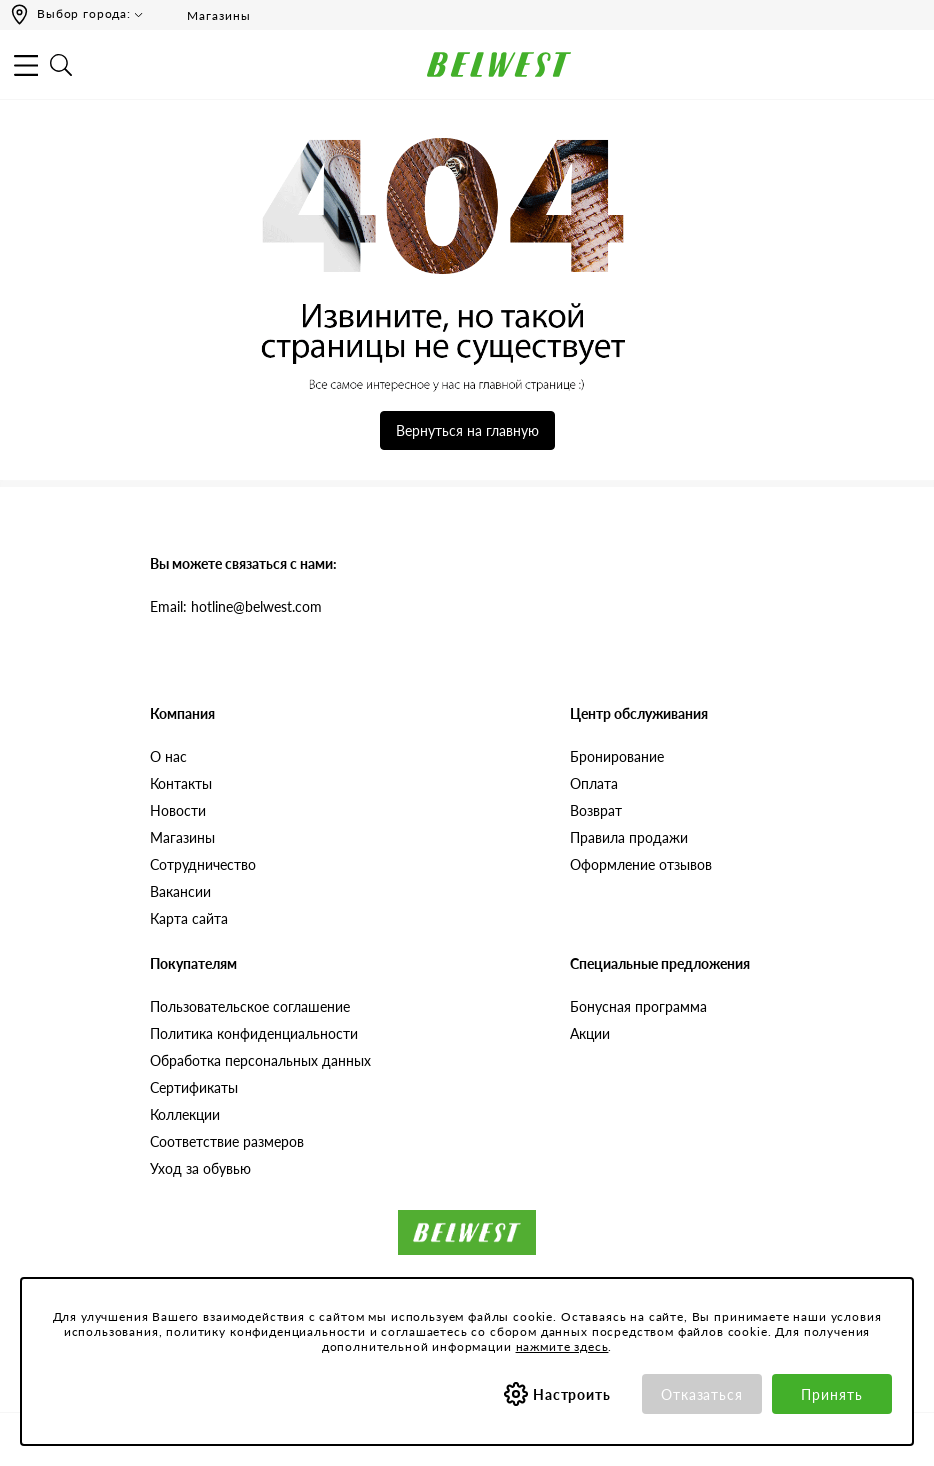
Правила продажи (629, 837)
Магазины (205, 15)
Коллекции (185, 1114)
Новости (178, 810)
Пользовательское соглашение (250, 1006)
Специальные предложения (660, 963)
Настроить (572, 1394)
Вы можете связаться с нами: (243, 563)
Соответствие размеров (227, 1141)
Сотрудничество (203, 864)
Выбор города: (84, 13)
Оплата (594, 783)
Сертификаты (194, 1087)
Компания (182, 713)
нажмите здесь (562, 1346)
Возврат (596, 810)
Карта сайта (189, 918)
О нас (168, 756)
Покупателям (193, 963)
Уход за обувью (200, 1168)
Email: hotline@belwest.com (236, 606)
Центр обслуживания (639, 713)
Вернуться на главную (467, 430)
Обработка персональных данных (260, 1060)
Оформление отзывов (641, 864)
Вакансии (180, 891)
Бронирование (617, 756)
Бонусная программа (638, 1006)
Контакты (181, 783)
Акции (590, 1033)
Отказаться (702, 1394)
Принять (832, 1394)
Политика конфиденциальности (254, 1033)
